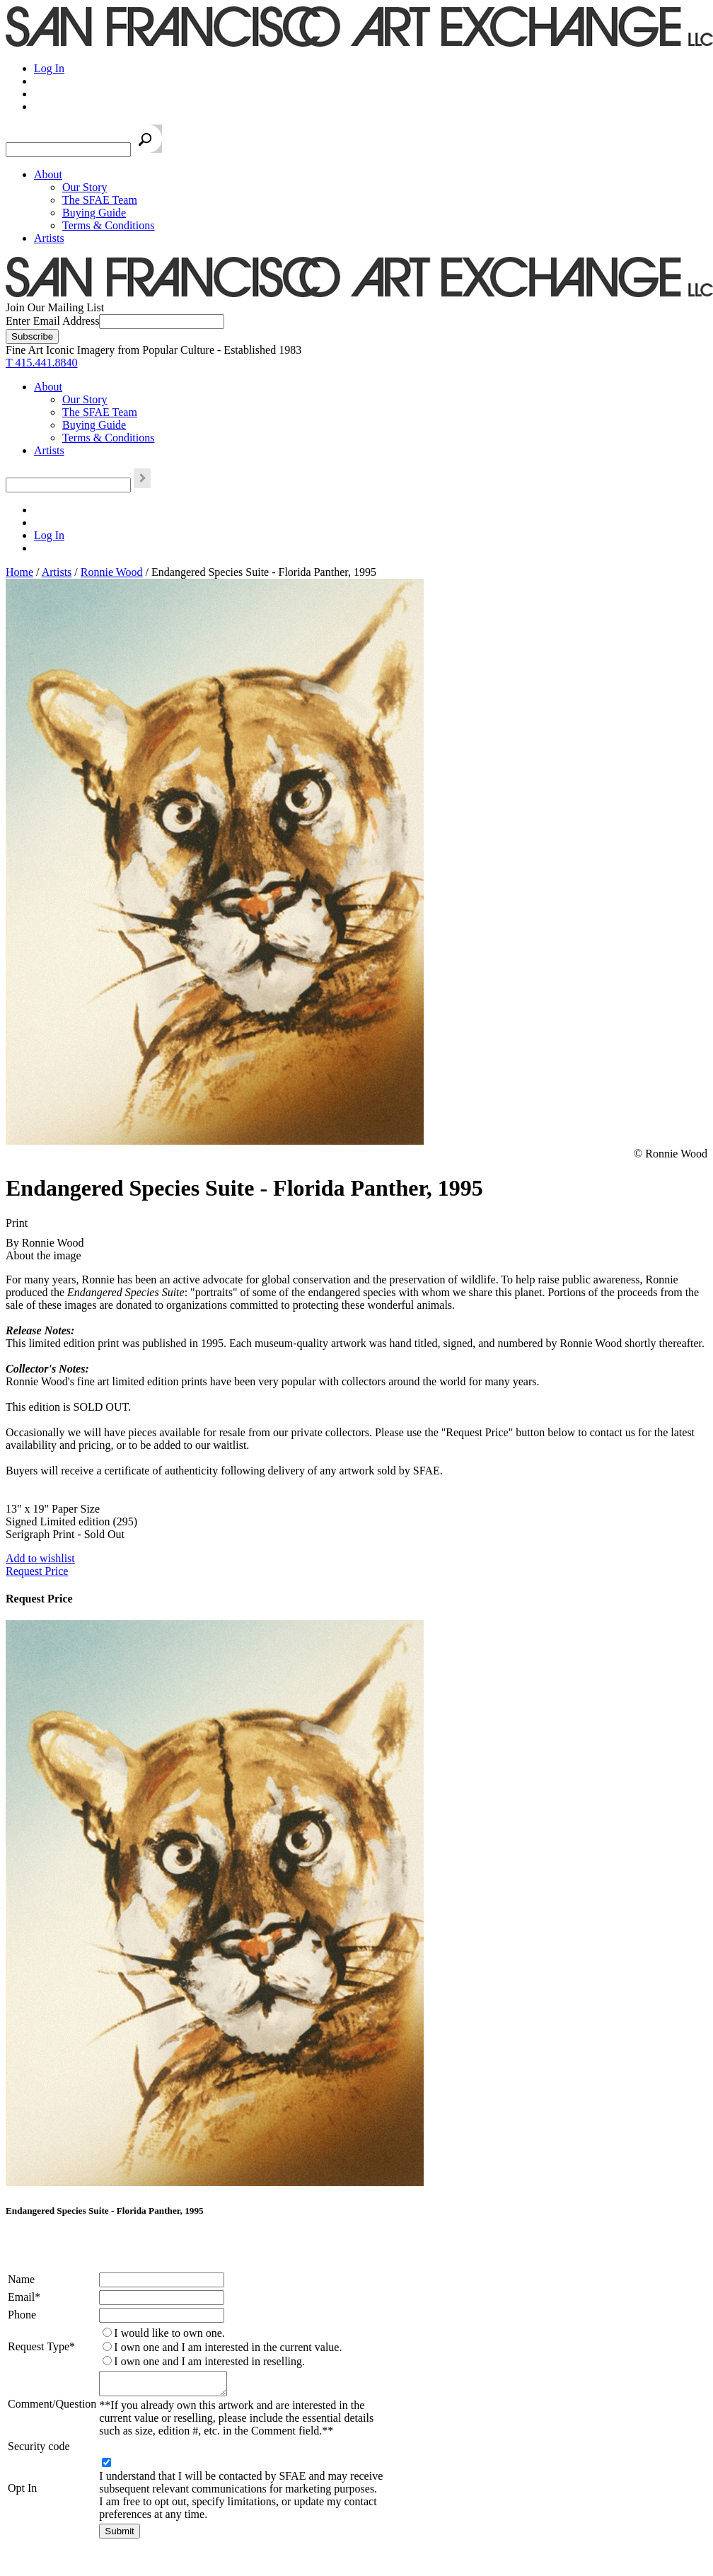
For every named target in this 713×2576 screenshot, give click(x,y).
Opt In (22, 2492)
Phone (22, 2315)
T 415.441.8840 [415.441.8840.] (41, 363)
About (48, 174)
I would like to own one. (169, 2333)
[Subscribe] (32, 336)
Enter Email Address (52, 321)
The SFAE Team (99, 200)
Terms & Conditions (108, 225)
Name (21, 2279)
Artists (49, 238)
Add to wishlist (40, 1558)
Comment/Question (52, 2406)
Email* (24, 2297)
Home (19, 572)
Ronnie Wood (112, 572)
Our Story (85, 187)
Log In (49, 68)
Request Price (37, 1571)
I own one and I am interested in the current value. (228, 2347)
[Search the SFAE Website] (68, 149)
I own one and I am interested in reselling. (209, 2361)
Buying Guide (94, 213)
